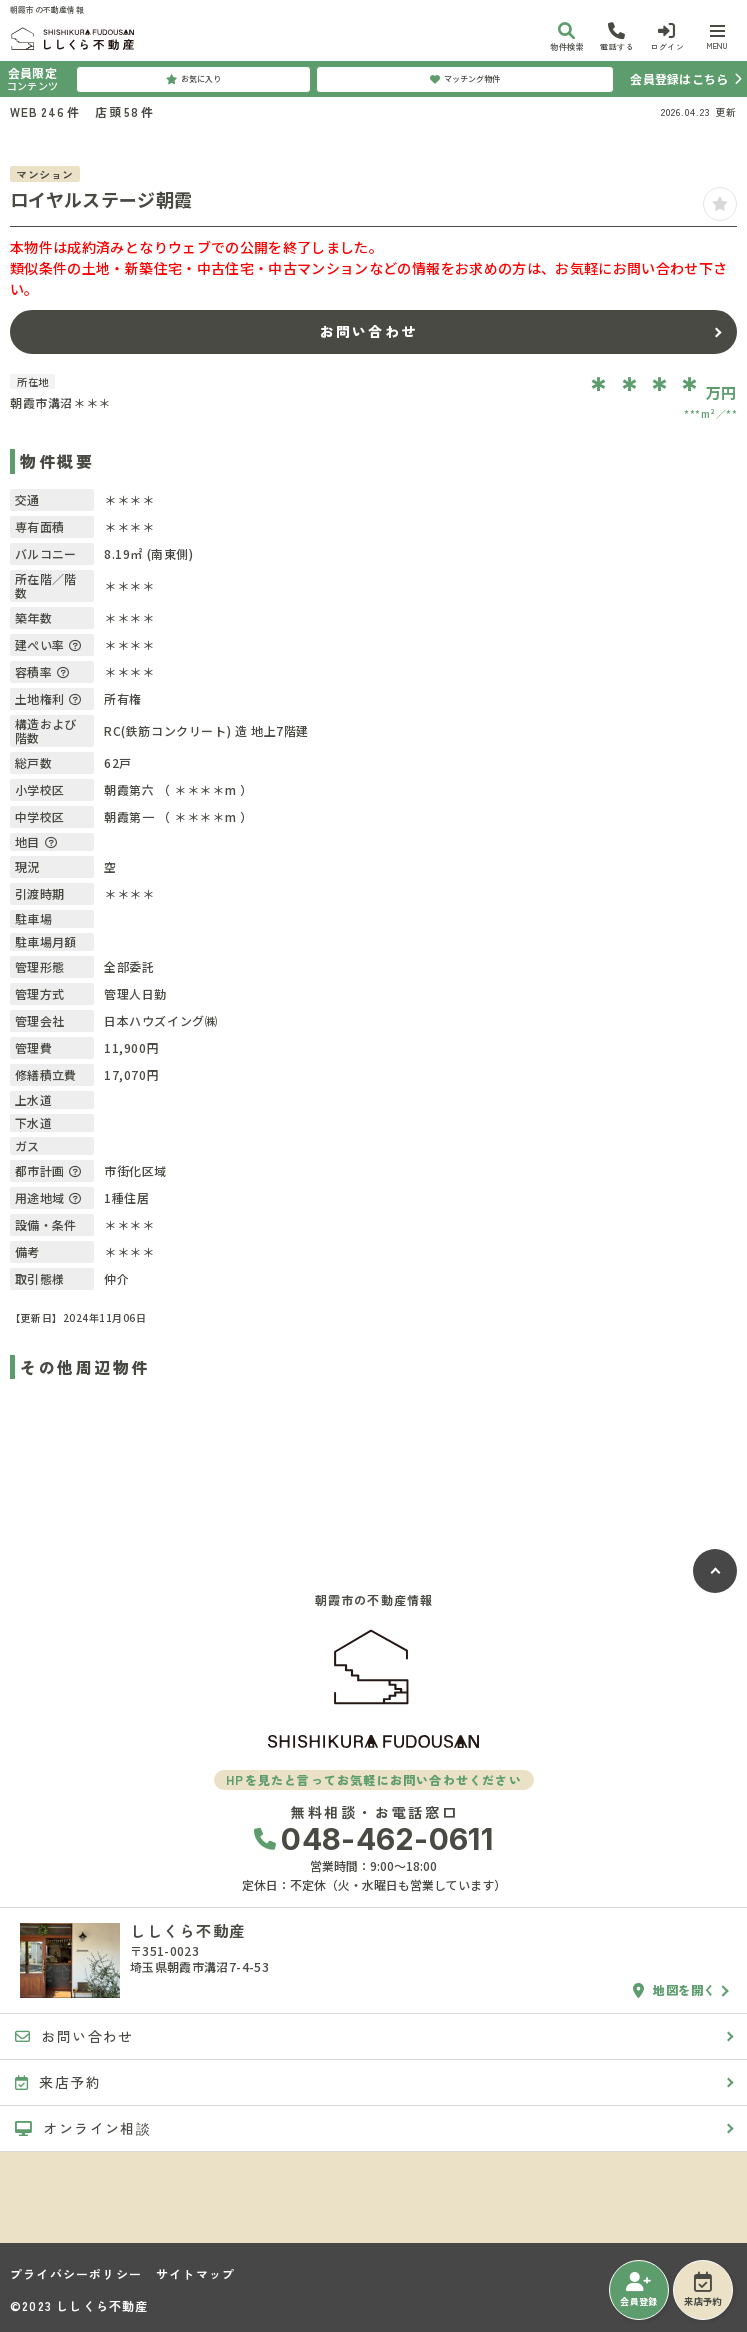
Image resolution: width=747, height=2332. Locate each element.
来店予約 (702, 2290)
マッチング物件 (465, 79)
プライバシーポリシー (76, 2274)
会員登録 (638, 2290)
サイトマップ (195, 2274)
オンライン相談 (83, 2128)
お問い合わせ (368, 331)
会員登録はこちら (679, 78)
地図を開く (674, 1990)
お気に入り (193, 79)
